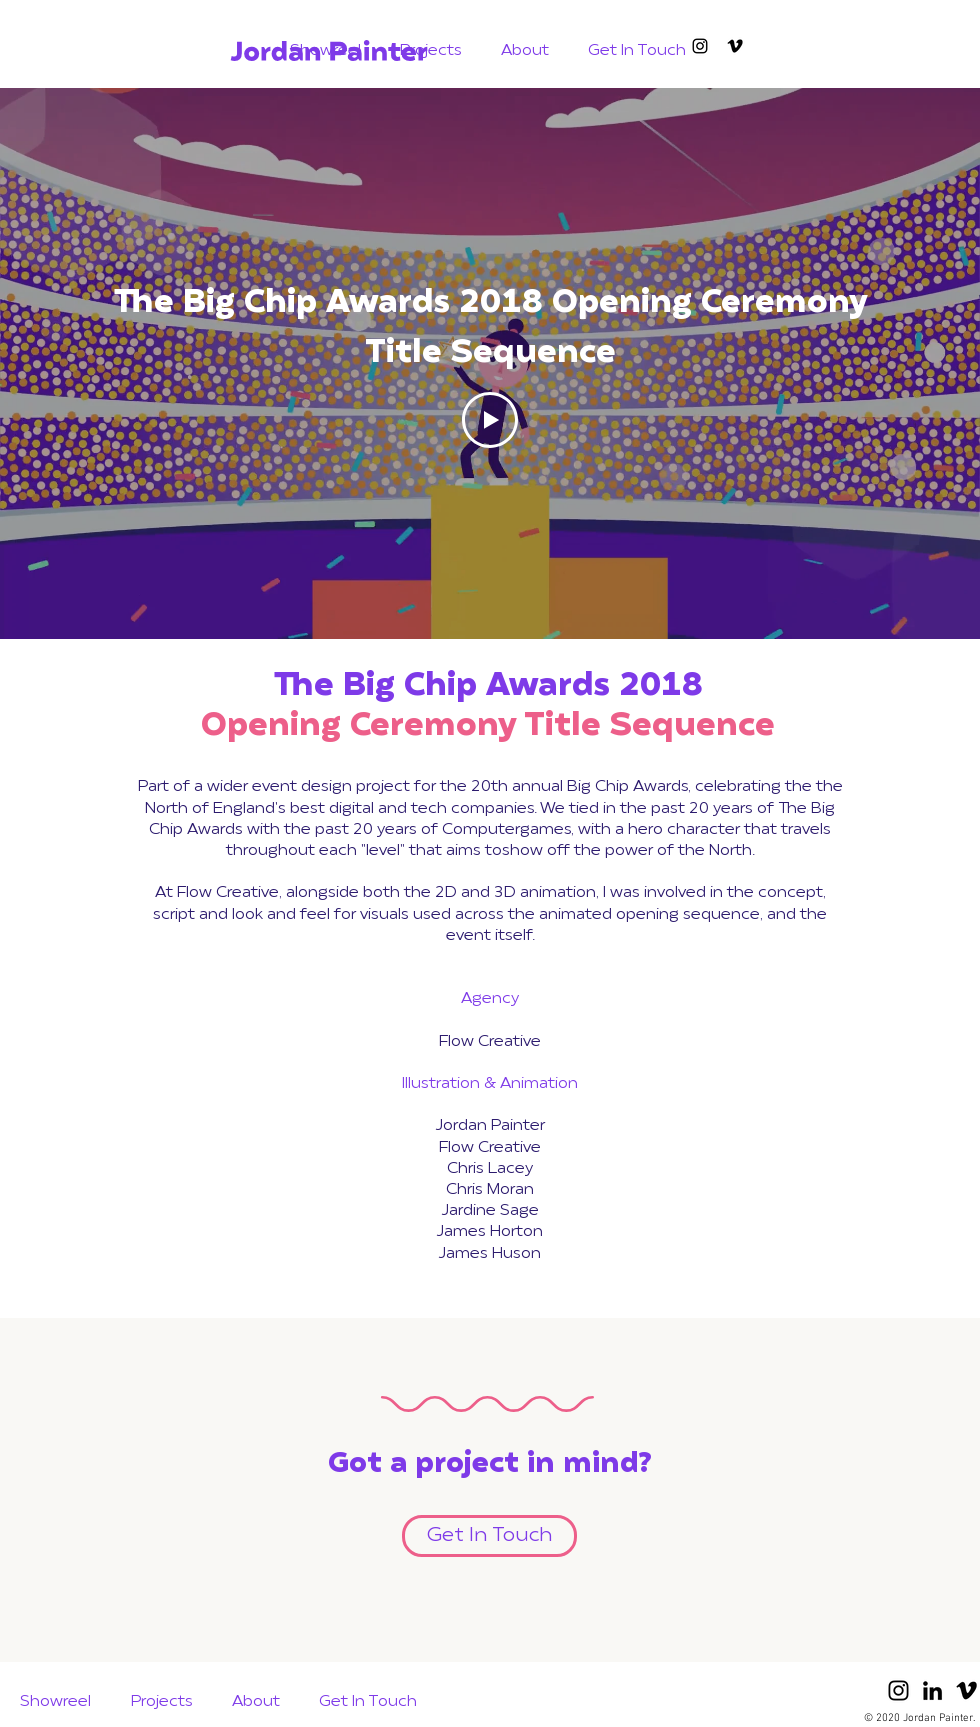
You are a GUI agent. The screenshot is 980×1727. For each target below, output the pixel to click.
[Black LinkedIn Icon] (932, 1690)
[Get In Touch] (489, 1536)
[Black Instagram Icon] (898, 1690)
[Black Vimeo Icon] (735, 46)
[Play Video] (490, 420)
